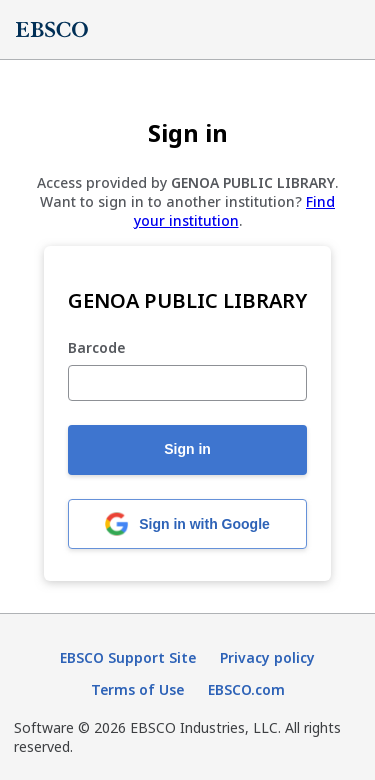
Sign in (187, 449)
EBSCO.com (246, 689)
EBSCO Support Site (128, 657)
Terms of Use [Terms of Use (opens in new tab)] (137, 689)
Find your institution (235, 211)
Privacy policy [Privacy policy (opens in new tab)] (267, 657)
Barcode (96, 348)
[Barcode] (187, 383)
